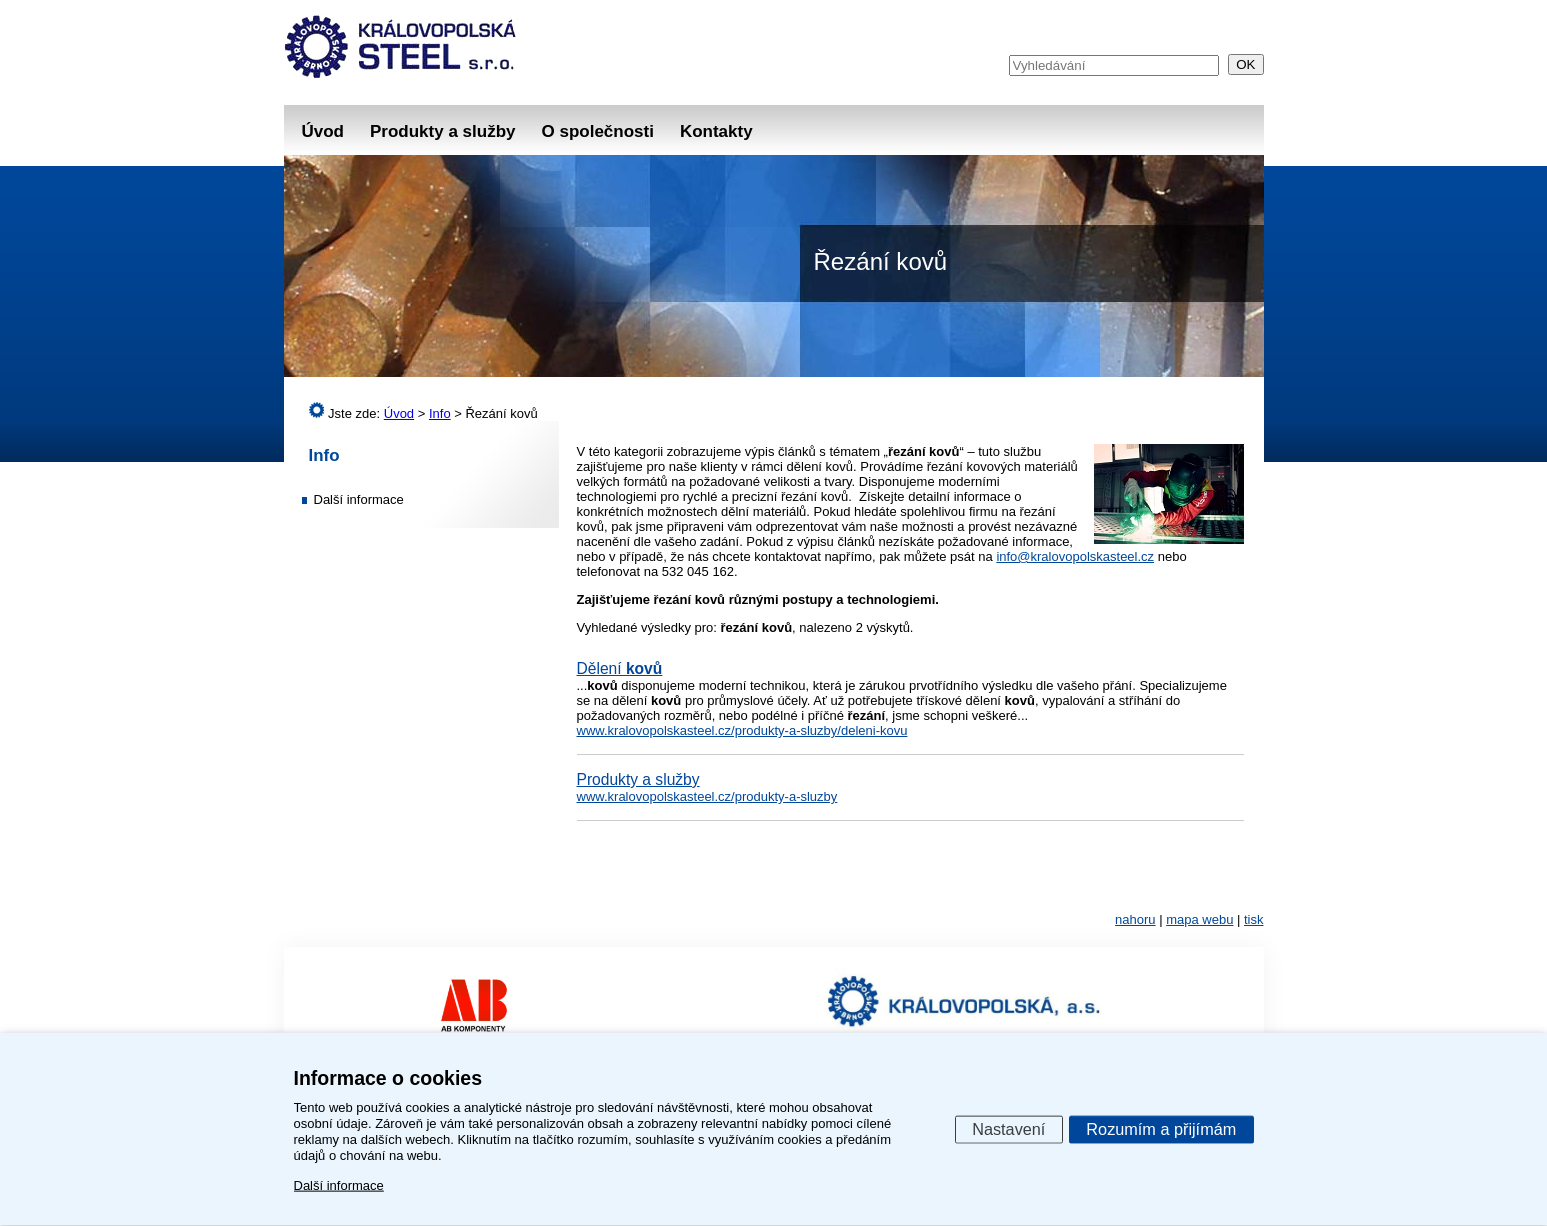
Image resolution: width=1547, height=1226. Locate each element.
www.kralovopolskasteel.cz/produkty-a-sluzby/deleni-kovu (742, 730)
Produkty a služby (442, 131)
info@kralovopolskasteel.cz (1075, 556)
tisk (1254, 919)
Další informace (359, 499)
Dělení (620, 668)
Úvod (323, 131)
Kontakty (716, 131)
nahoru (1135, 919)
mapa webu (1199, 919)
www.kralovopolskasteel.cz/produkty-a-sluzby (707, 796)
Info (324, 455)
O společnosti (597, 131)
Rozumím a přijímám (1161, 1128)
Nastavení (1008, 1128)
